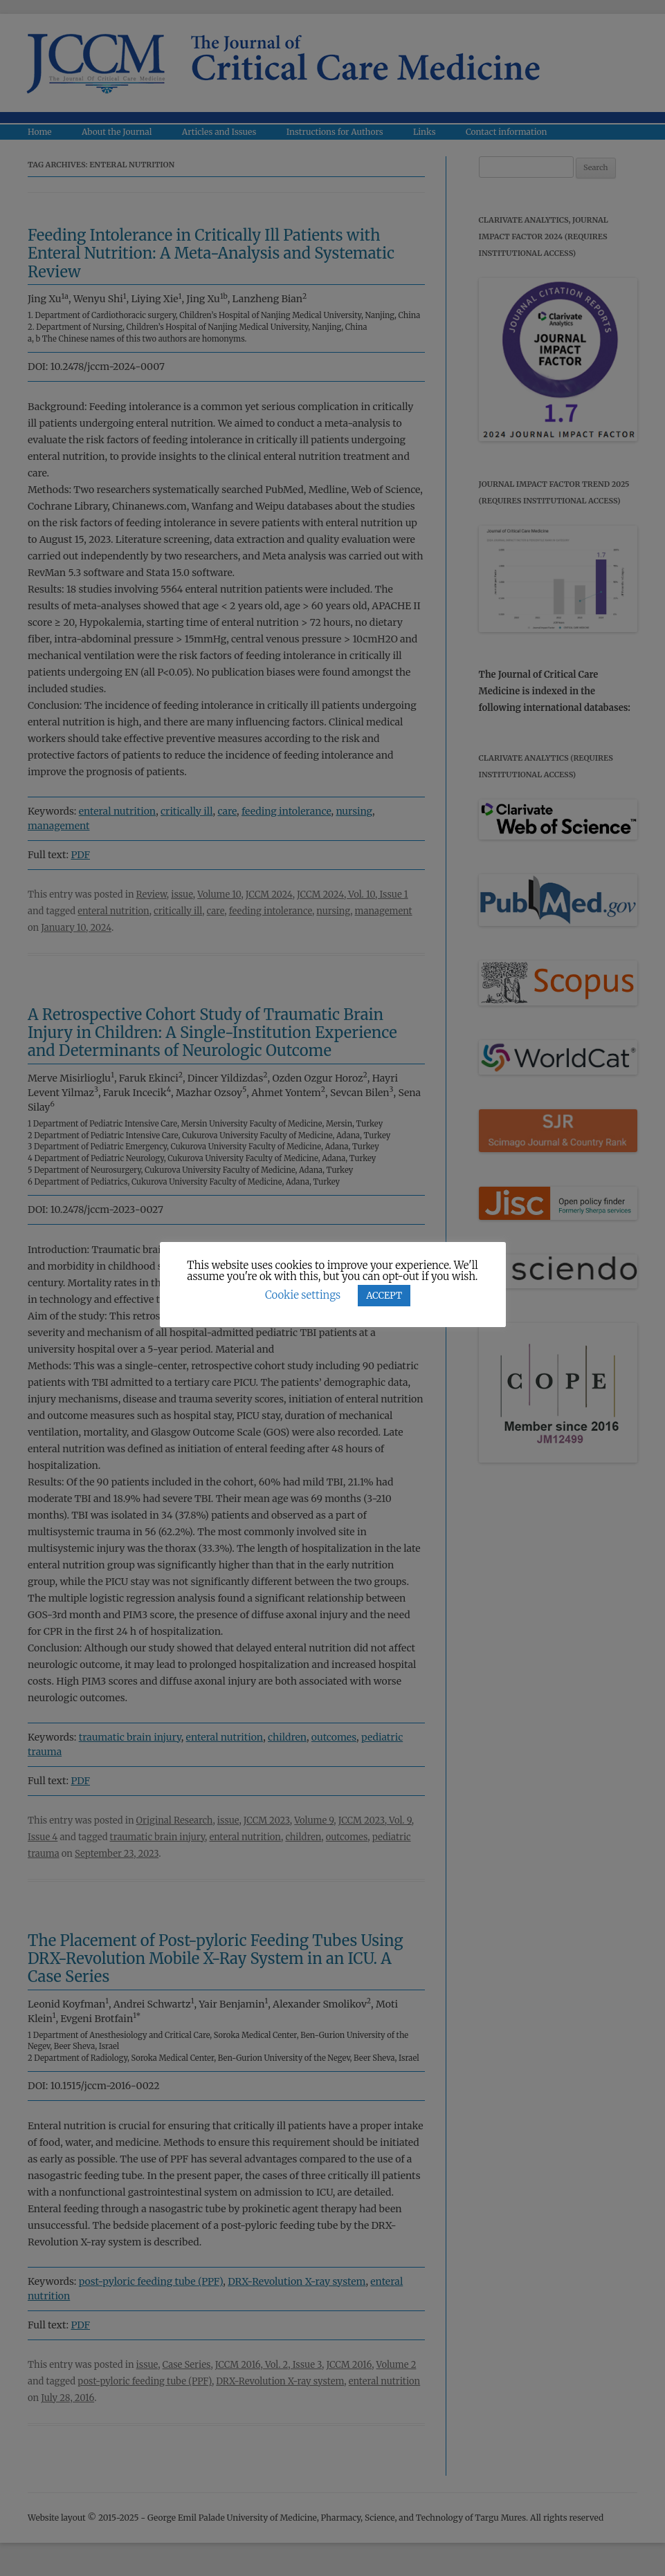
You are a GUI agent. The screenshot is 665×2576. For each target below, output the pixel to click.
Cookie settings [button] (302, 1294)
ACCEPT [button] (384, 1295)
